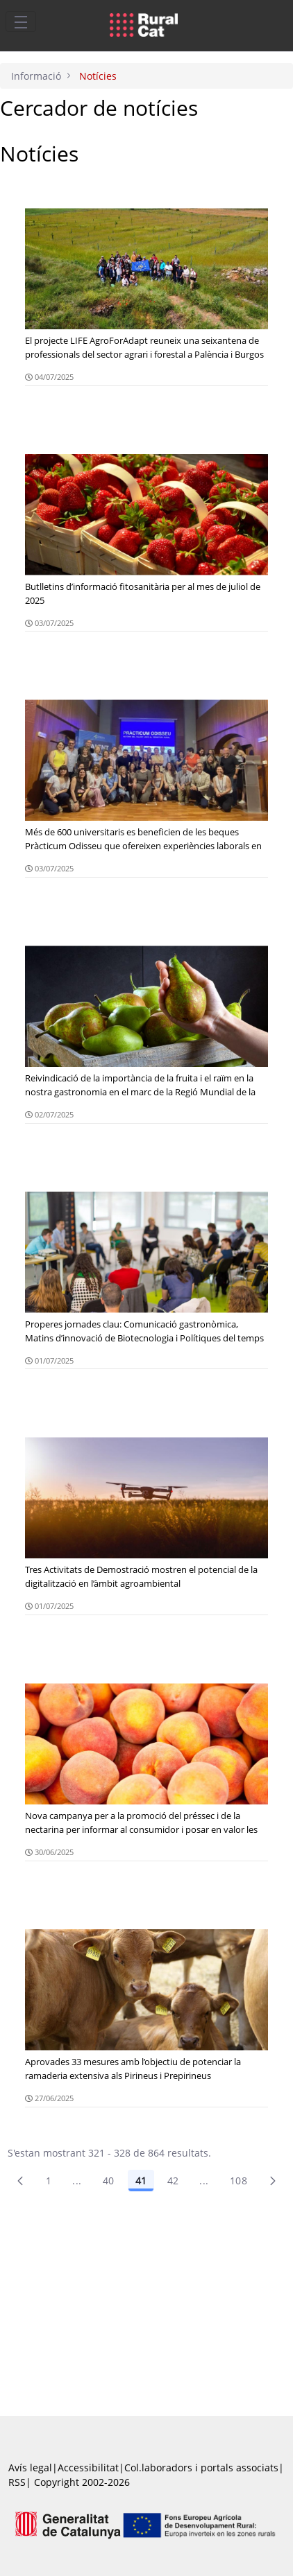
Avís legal (30, 2467)
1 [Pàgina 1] (48, 2180)
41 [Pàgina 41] (140, 2180)
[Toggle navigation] (21, 21)
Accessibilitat (88, 2467)
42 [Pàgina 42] (173, 2180)
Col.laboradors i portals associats (201, 2467)
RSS (17, 2482)
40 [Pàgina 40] (109, 2180)
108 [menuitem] (238, 2180)
